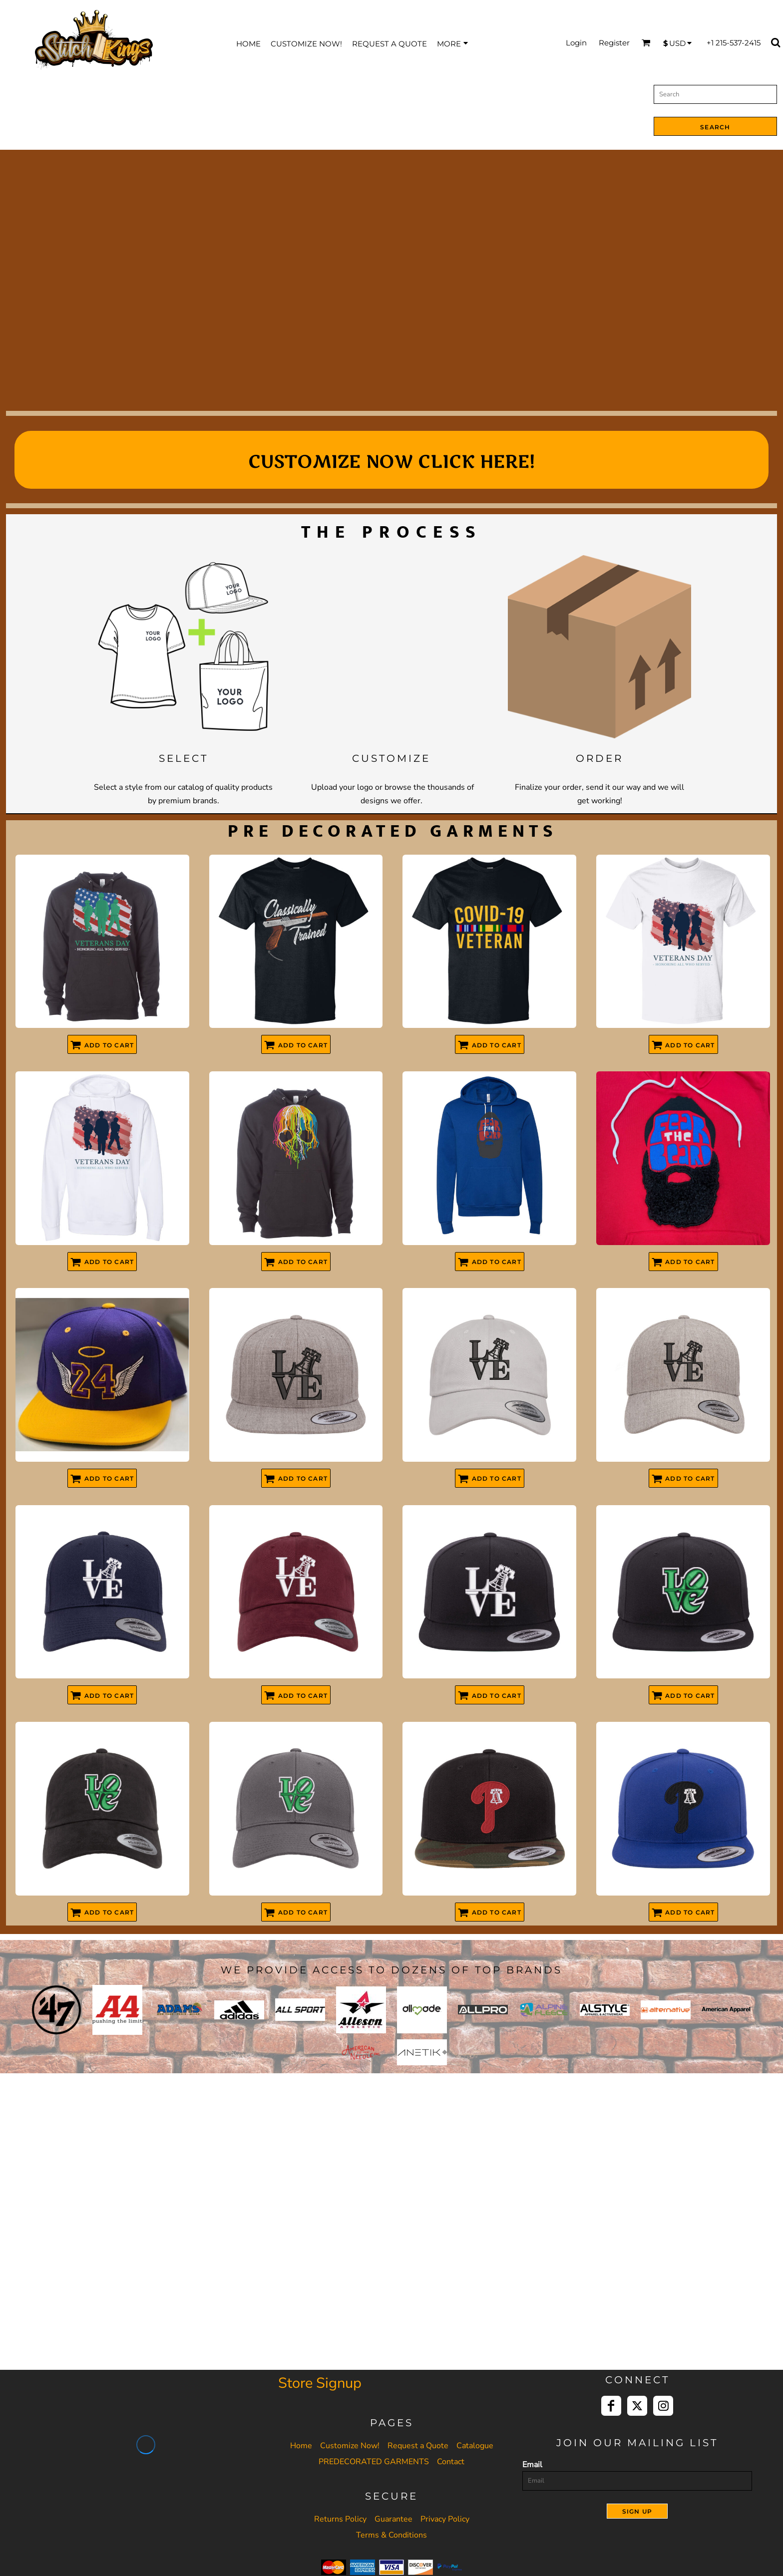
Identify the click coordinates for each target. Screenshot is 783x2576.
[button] (183, 646)
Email (532, 2464)
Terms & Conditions (391, 2535)
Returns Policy (340, 2519)
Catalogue (474, 2445)
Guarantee (393, 2519)
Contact (450, 2461)
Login (576, 42)
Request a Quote (418, 2445)
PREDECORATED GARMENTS (374, 2461)
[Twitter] (637, 2406)
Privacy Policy (444, 2519)
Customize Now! (350, 2445)
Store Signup (320, 2383)
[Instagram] (663, 2406)
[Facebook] (611, 2406)
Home (301, 2445)
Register (614, 42)
